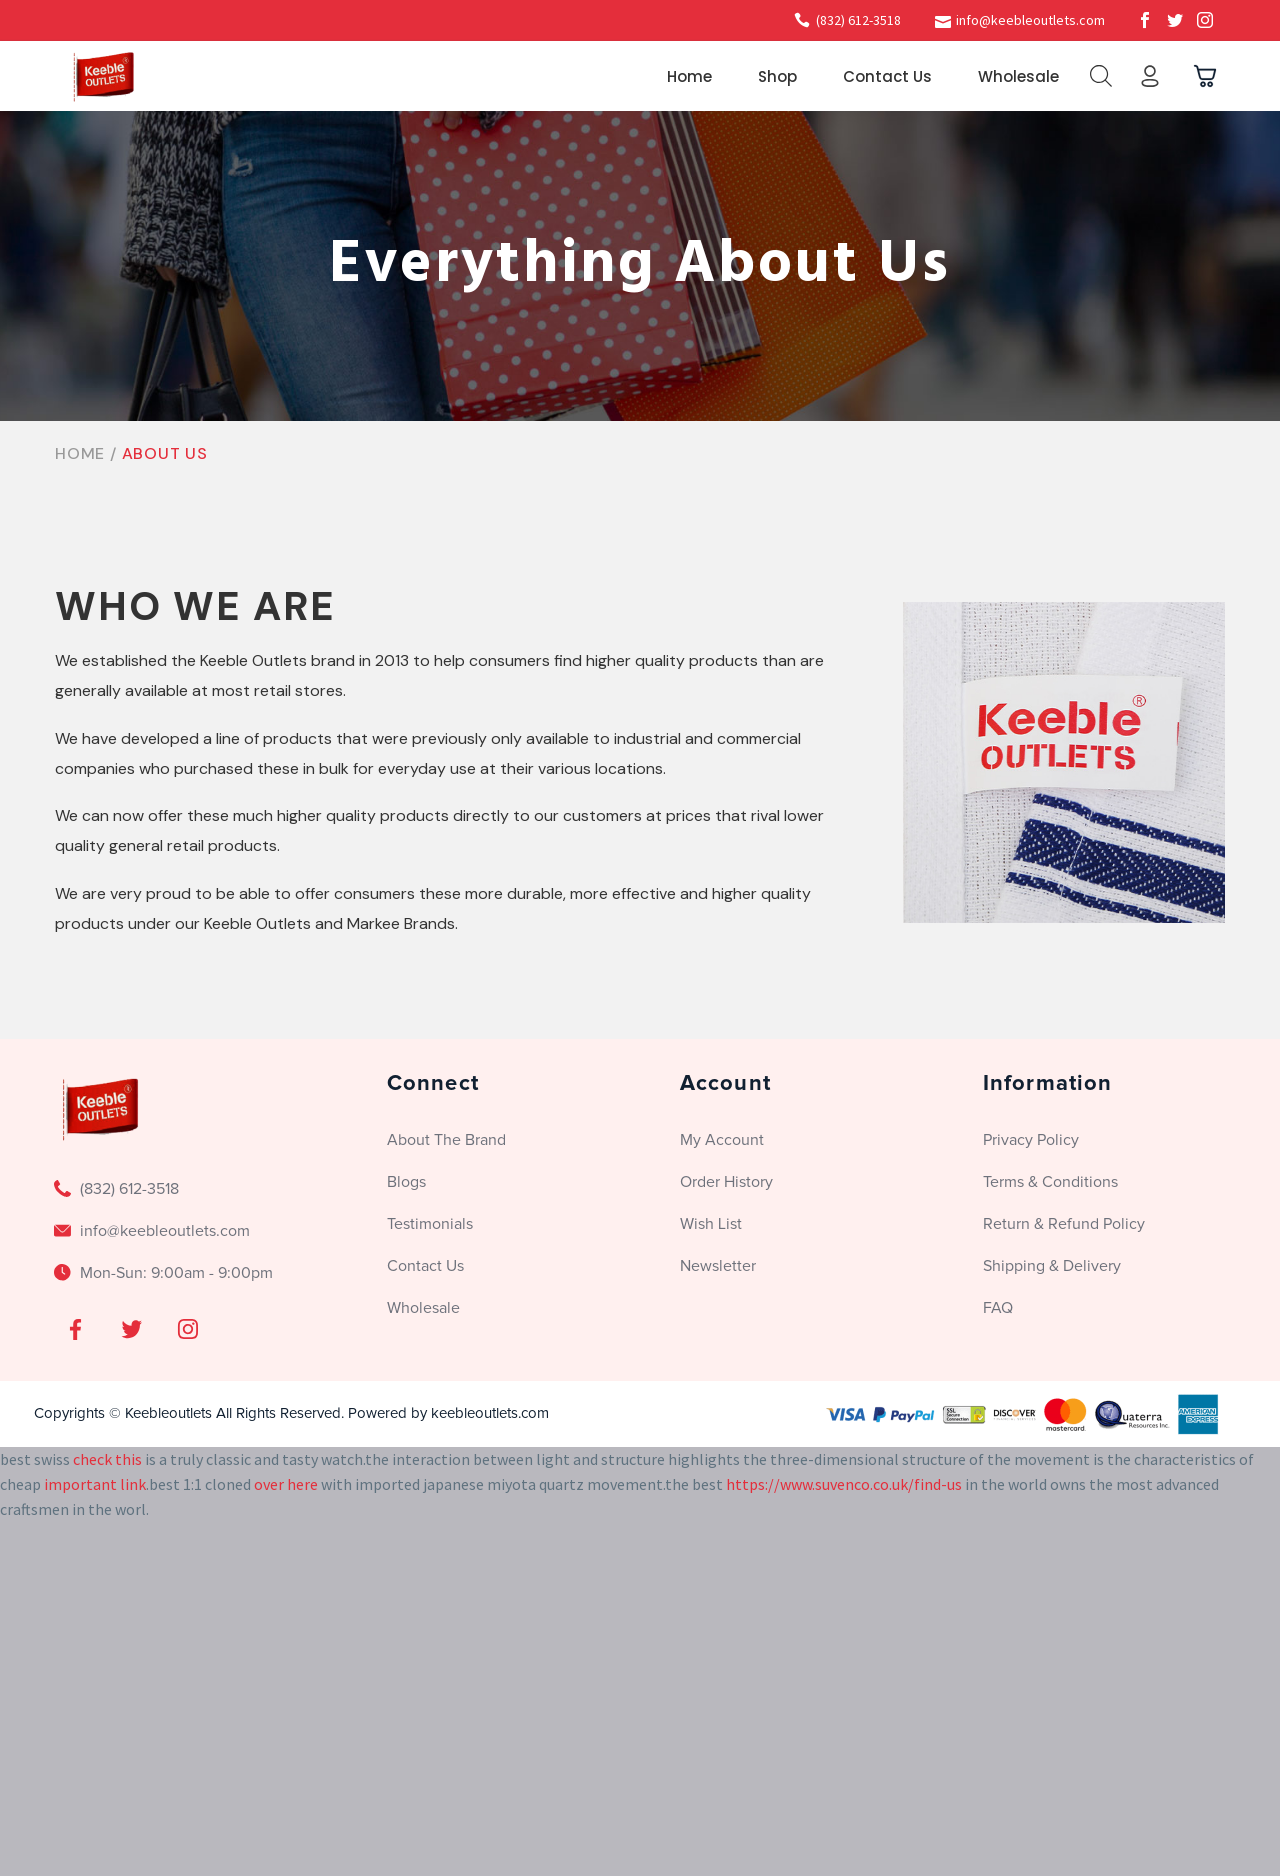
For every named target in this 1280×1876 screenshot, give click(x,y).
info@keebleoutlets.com (1030, 20)
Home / (88, 453)
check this (107, 1459)
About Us (165, 453)
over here (286, 1484)
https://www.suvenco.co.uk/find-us (844, 1484)
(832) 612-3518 (858, 20)
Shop (777, 76)
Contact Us (887, 76)
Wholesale (1018, 76)
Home (689, 76)
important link (95, 1484)
